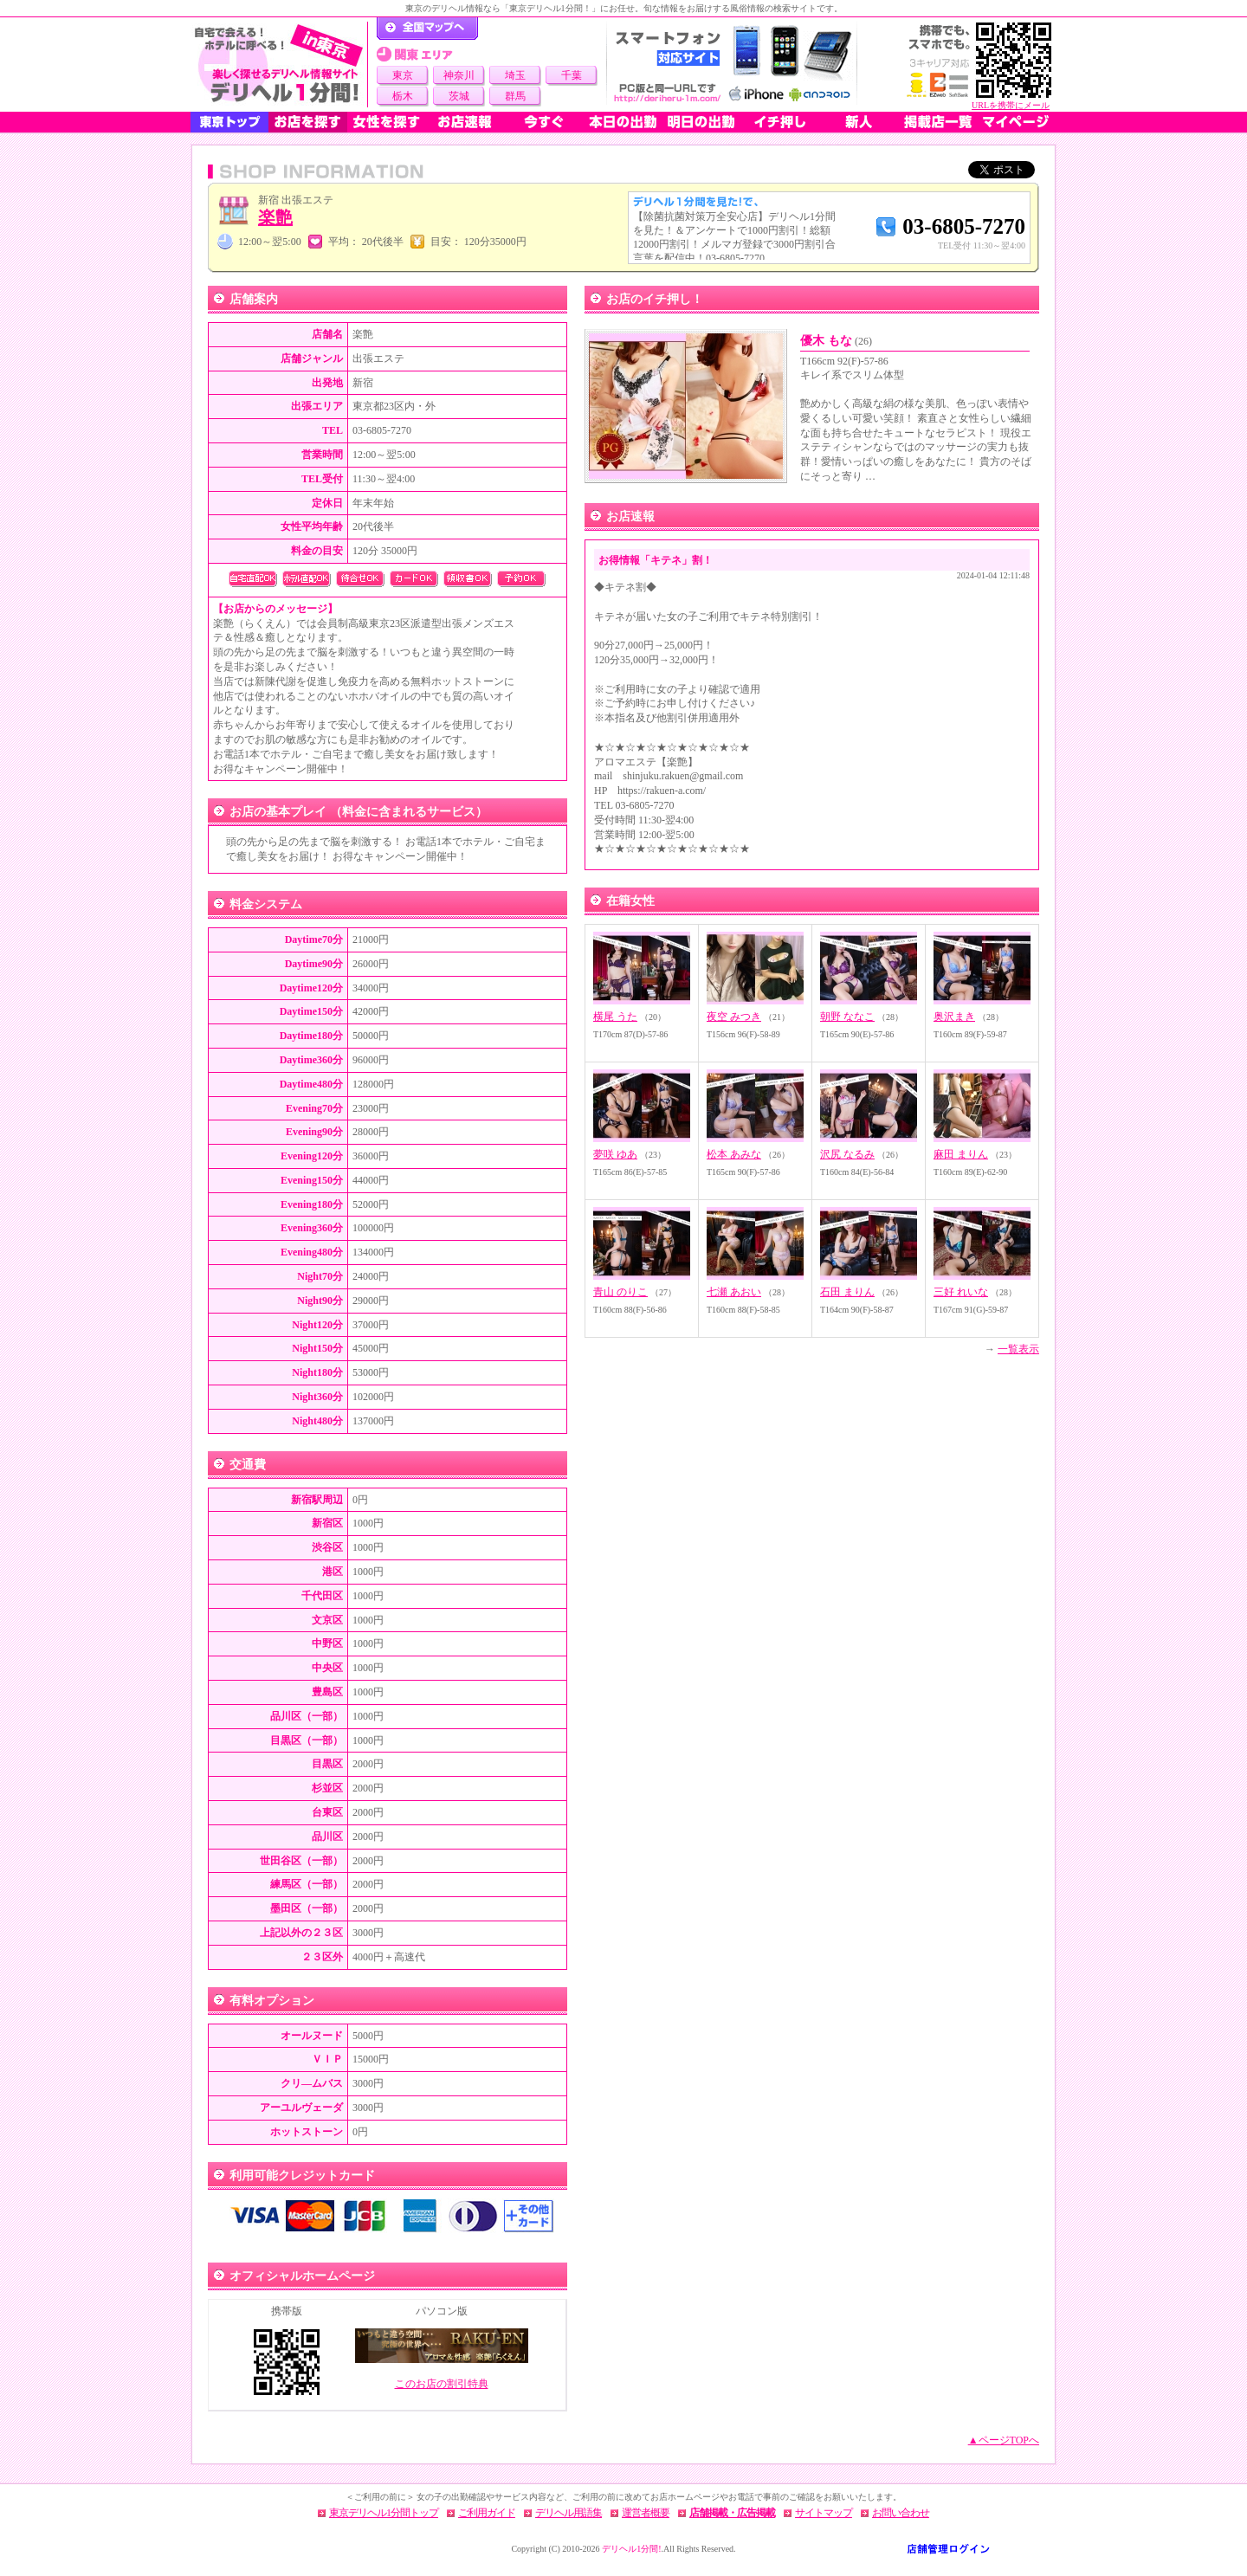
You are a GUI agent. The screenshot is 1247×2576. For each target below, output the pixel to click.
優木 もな (836, 340)
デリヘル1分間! (631, 2548)
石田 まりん (847, 1292)
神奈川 (459, 75)
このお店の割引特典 (441, 2384)
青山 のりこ (620, 1292)
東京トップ (229, 122)
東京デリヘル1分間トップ (383, 2513)
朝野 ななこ (847, 1016)
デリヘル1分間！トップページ (427, 28)
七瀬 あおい (734, 1292)
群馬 (515, 96)
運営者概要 (645, 2513)
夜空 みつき (734, 1016)
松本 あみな (734, 1154)
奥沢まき (954, 1016)
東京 (402, 75)
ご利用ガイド (486, 2513)
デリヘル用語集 (568, 2513)
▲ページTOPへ (1003, 2440)
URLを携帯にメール (1011, 105)
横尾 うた (615, 1016)
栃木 (402, 96)
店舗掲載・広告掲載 (732, 2513)
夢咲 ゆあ (615, 1154)
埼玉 (515, 75)
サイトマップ (823, 2513)
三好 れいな (961, 1292)
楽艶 (275, 217)
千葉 (571, 75)
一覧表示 (1018, 1349)
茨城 (459, 96)
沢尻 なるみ (847, 1154)
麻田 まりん (961, 1154)
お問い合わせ (900, 2513)
